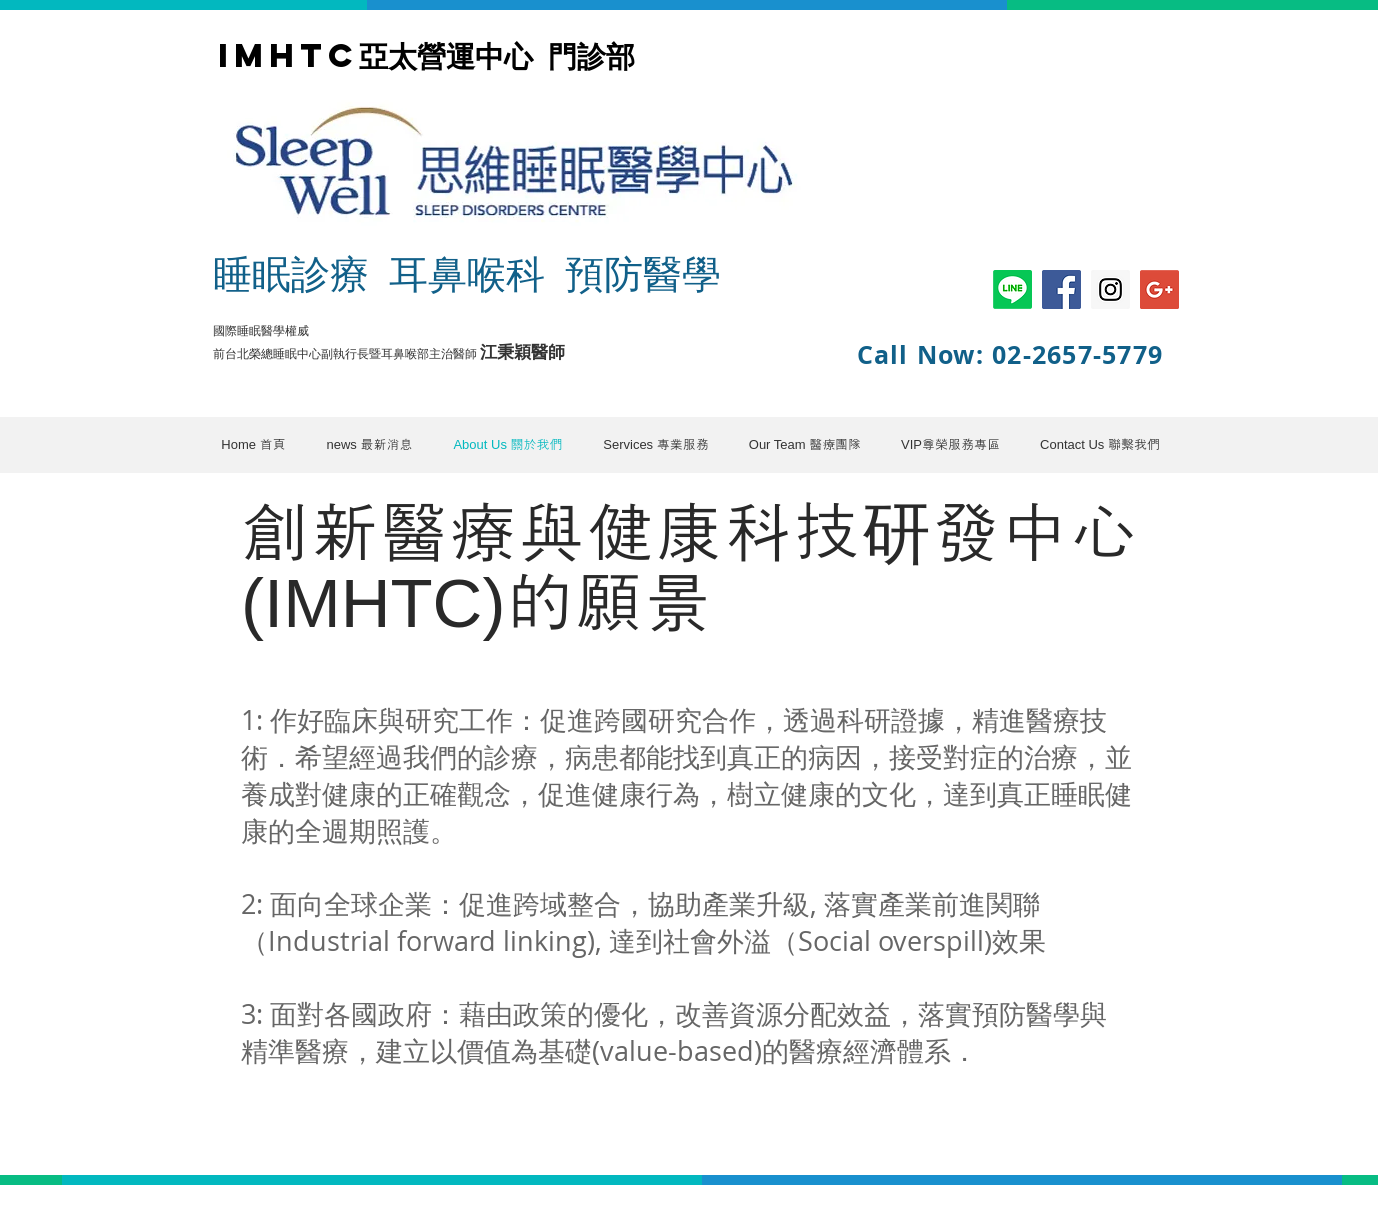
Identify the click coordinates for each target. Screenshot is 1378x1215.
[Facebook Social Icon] (1061, 289)
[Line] (1012, 289)
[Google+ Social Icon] (1159, 289)
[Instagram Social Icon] (1110, 289)
